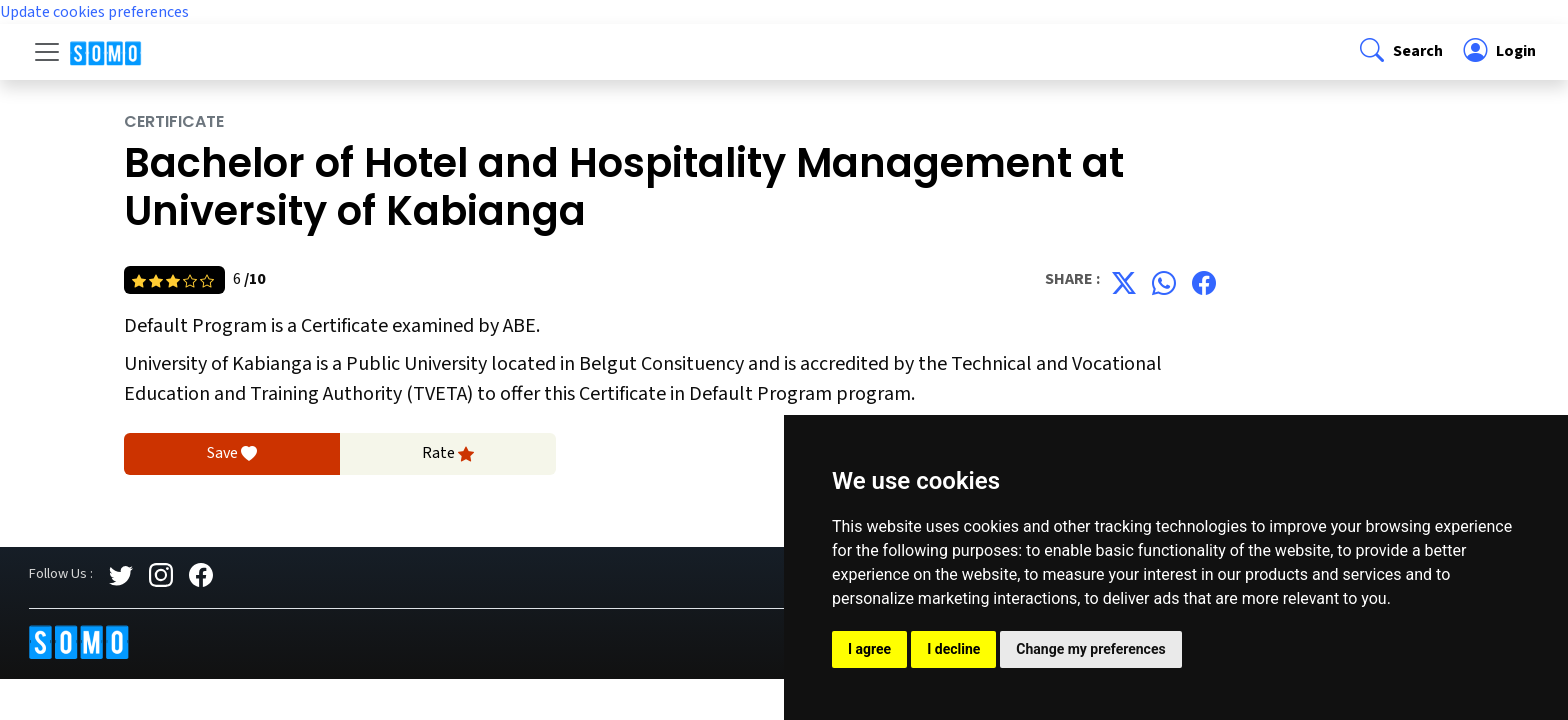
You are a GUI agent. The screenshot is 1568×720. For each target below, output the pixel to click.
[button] (1399, 52)
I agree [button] (869, 649)
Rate (448, 454)
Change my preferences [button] (1090, 649)
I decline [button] (953, 649)
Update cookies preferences (94, 12)
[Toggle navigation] (47, 52)
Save (232, 454)
